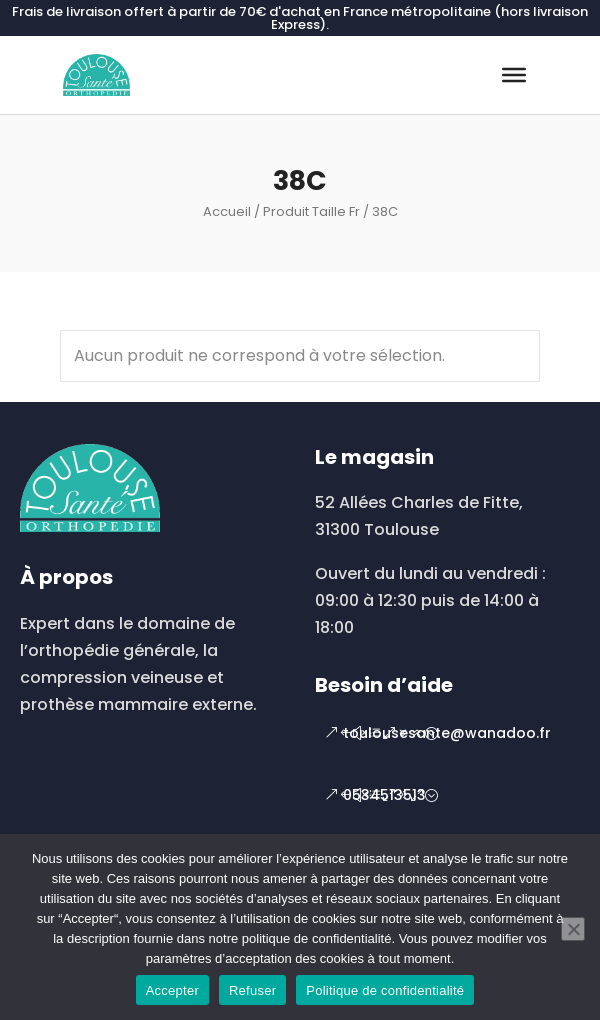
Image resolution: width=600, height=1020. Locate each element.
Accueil (227, 211)
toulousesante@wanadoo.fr (447, 733)
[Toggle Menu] (514, 75)
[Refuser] (573, 929)
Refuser (252, 990)
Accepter (172, 990)
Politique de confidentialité (385, 990)
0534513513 (384, 795)
